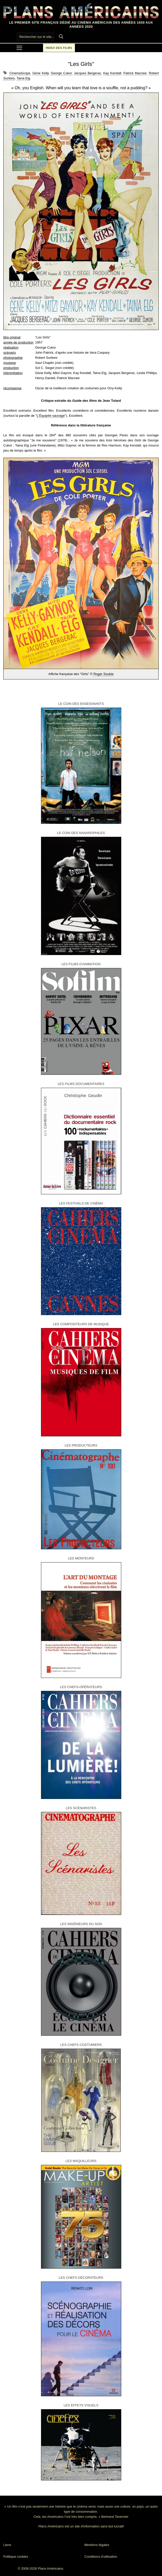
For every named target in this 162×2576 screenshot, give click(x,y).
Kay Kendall (112, 73)
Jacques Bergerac (87, 73)
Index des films (59, 47)
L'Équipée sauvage (51, 416)
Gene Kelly (40, 73)
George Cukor (61, 73)
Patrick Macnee (134, 73)
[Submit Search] (61, 36)
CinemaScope (19, 73)
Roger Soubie (103, 674)
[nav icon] (19, 47)
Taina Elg (23, 78)
